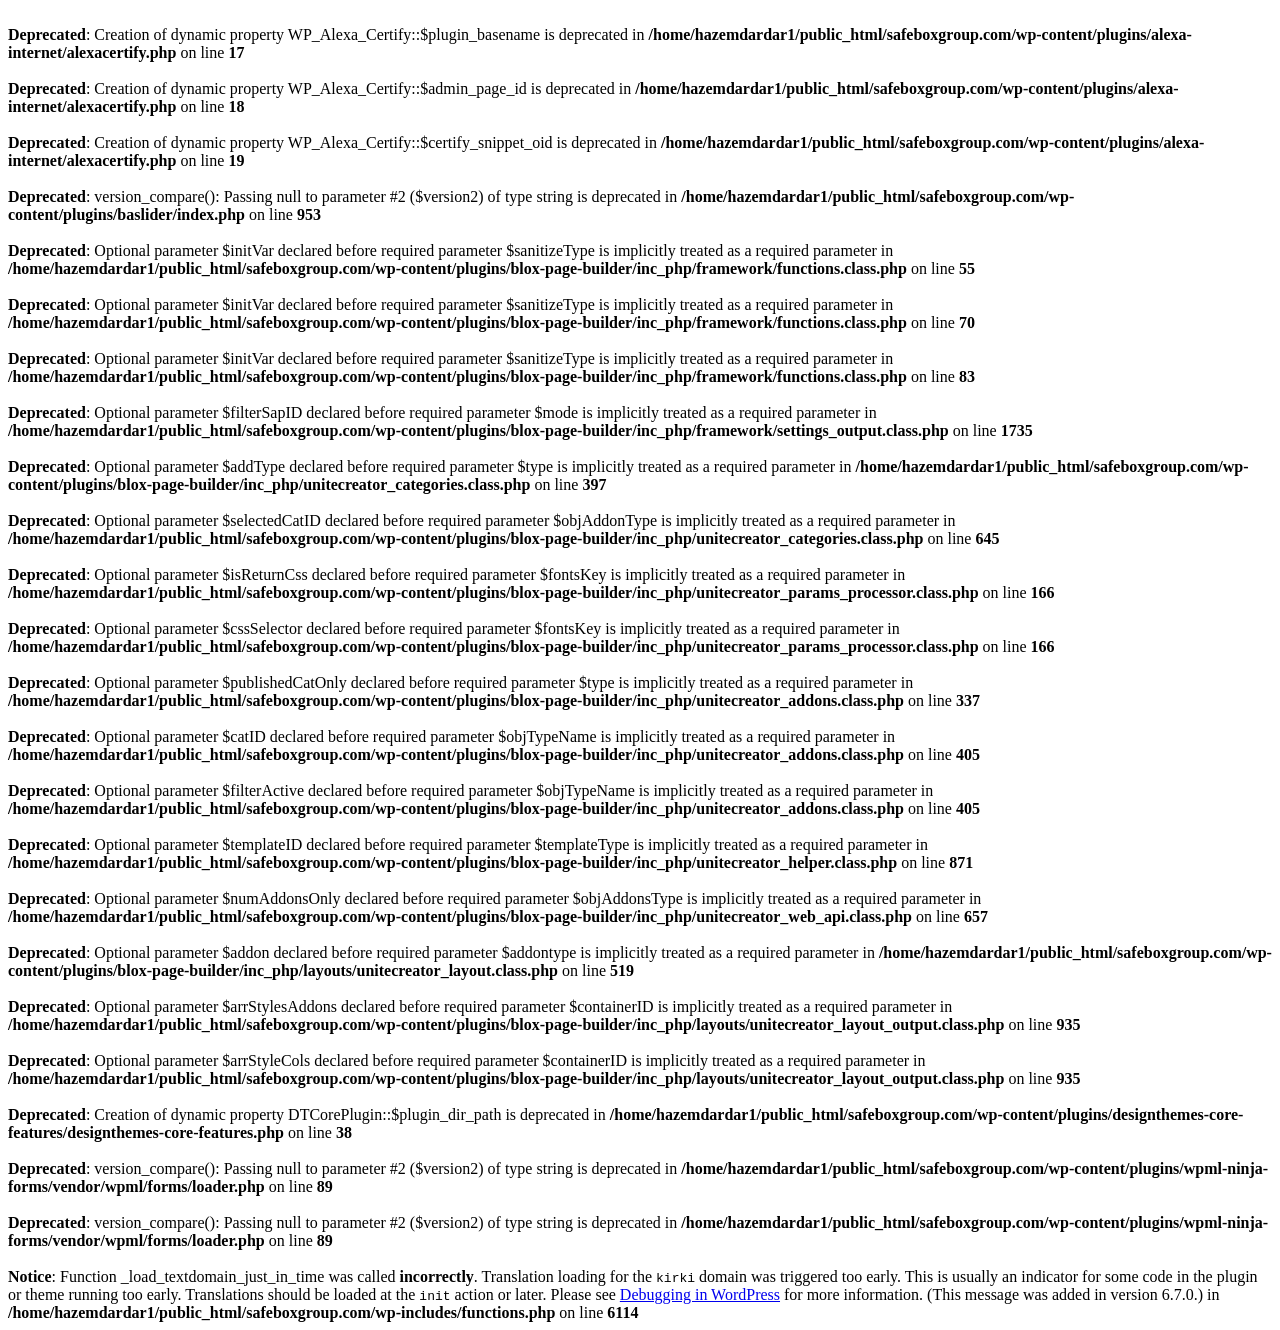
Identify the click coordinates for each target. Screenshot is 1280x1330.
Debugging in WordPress (700, 1294)
